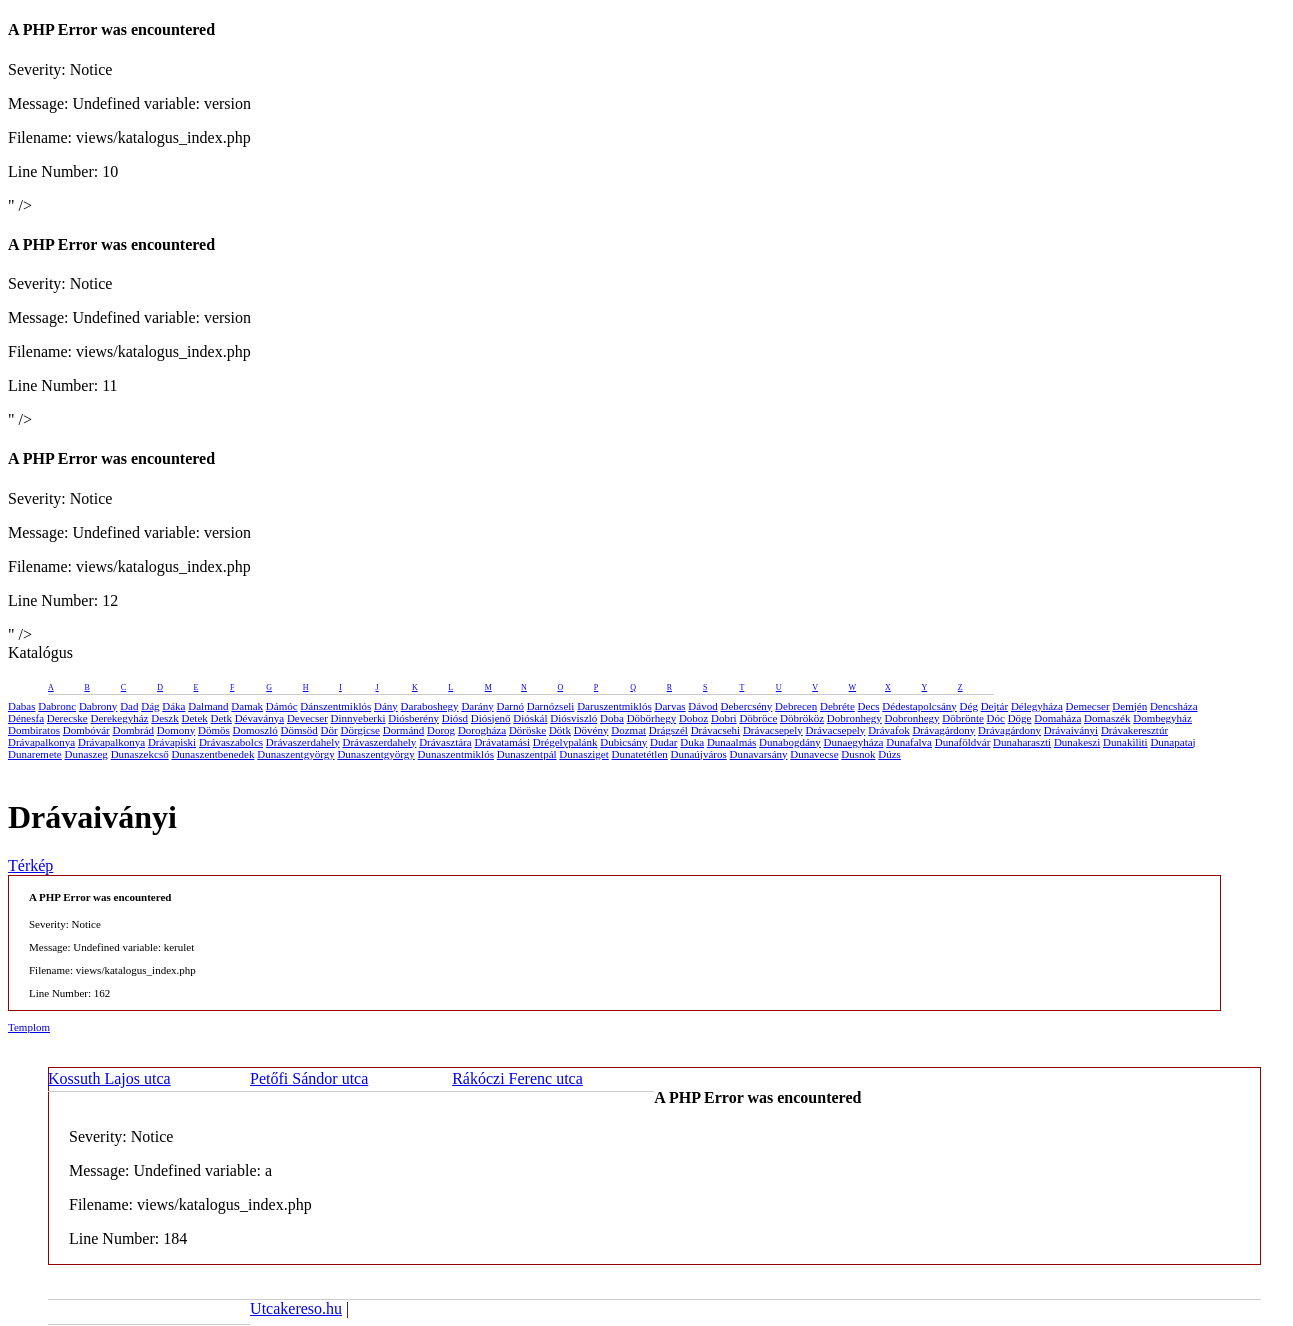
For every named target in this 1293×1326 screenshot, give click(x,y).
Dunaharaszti (1022, 742)
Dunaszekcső (140, 754)
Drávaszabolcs (231, 742)
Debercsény (746, 706)
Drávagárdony (943, 730)
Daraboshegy (430, 706)
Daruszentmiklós (614, 706)
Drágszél (668, 730)
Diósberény (413, 718)
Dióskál (530, 718)
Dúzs (889, 754)
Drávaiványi (1071, 730)
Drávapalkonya (41, 742)
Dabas (22, 706)
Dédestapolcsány (919, 706)
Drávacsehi (715, 730)
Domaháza (1057, 718)
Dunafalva (909, 742)
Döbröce (758, 718)
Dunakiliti (1125, 742)
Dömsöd (299, 730)
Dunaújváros (699, 754)
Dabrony (98, 706)
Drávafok (889, 730)
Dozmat (628, 730)
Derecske (67, 718)
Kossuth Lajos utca (109, 1078)
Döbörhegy (652, 718)
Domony (176, 730)
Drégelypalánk (565, 742)
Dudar (664, 742)
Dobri (724, 718)
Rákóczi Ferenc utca (517, 1078)
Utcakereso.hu (296, 1308)
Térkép (30, 865)
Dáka (173, 706)
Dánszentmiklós (335, 706)
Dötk (560, 730)
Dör (329, 730)
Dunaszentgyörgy (295, 754)
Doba (612, 718)
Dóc (996, 718)
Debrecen (796, 706)
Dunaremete (35, 754)
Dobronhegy (854, 718)
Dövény (591, 730)
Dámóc (282, 706)
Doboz (693, 718)
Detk (221, 718)
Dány (386, 706)
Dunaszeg (86, 754)
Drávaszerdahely (303, 742)
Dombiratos (34, 730)
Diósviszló (573, 718)
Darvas (669, 706)
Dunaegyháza (854, 742)
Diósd (455, 718)
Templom (29, 1027)
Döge (1020, 718)
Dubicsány (623, 742)
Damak (247, 706)
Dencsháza (1174, 706)
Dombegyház (1162, 718)
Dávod (702, 706)
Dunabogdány (790, 742)
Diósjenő (491, 718)
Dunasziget (583, 754)
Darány (477, 706)
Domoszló (255, 730)
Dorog (441, 730)
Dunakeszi (1077, 742)
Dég (969, 706)
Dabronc (57, 706)
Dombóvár (86, 730)
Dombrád (134, 730)
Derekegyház (119, 718)
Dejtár (994, 706)
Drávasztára (445, 742)
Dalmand (208, 706)
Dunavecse (814, 754)
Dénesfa (26, 718)
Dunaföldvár (963, 742)
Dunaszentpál (527, 754)
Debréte (837, 706)
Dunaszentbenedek (212, 754)
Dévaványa (259, 718)
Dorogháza (482, 730)
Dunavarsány (758, 754)
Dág (150, 706)
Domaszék (1107, 718)
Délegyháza (1037, 706)
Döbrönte (963, 718)
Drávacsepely (773, 730)
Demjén (1129, 706)
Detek (195, 718)
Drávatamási (502, 742)
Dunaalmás (731, 742)
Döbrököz (802, 718)
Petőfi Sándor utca (309, 1078)
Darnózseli (551, 706)
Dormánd (404, 730)
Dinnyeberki (358, 718)
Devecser (307, 718)
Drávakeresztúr (1134, 730)
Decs (869, 706)
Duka (692, 742)
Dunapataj (1172, 742)
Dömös (214, 730)
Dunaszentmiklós (456, 754)
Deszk (165, 718)
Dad (129, 706)
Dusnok (858, 754)
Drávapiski (172, 742)
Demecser (1088, 706)
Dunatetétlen (640, 754)
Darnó (511, 706)
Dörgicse (360, 730)
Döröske (527, 730)
